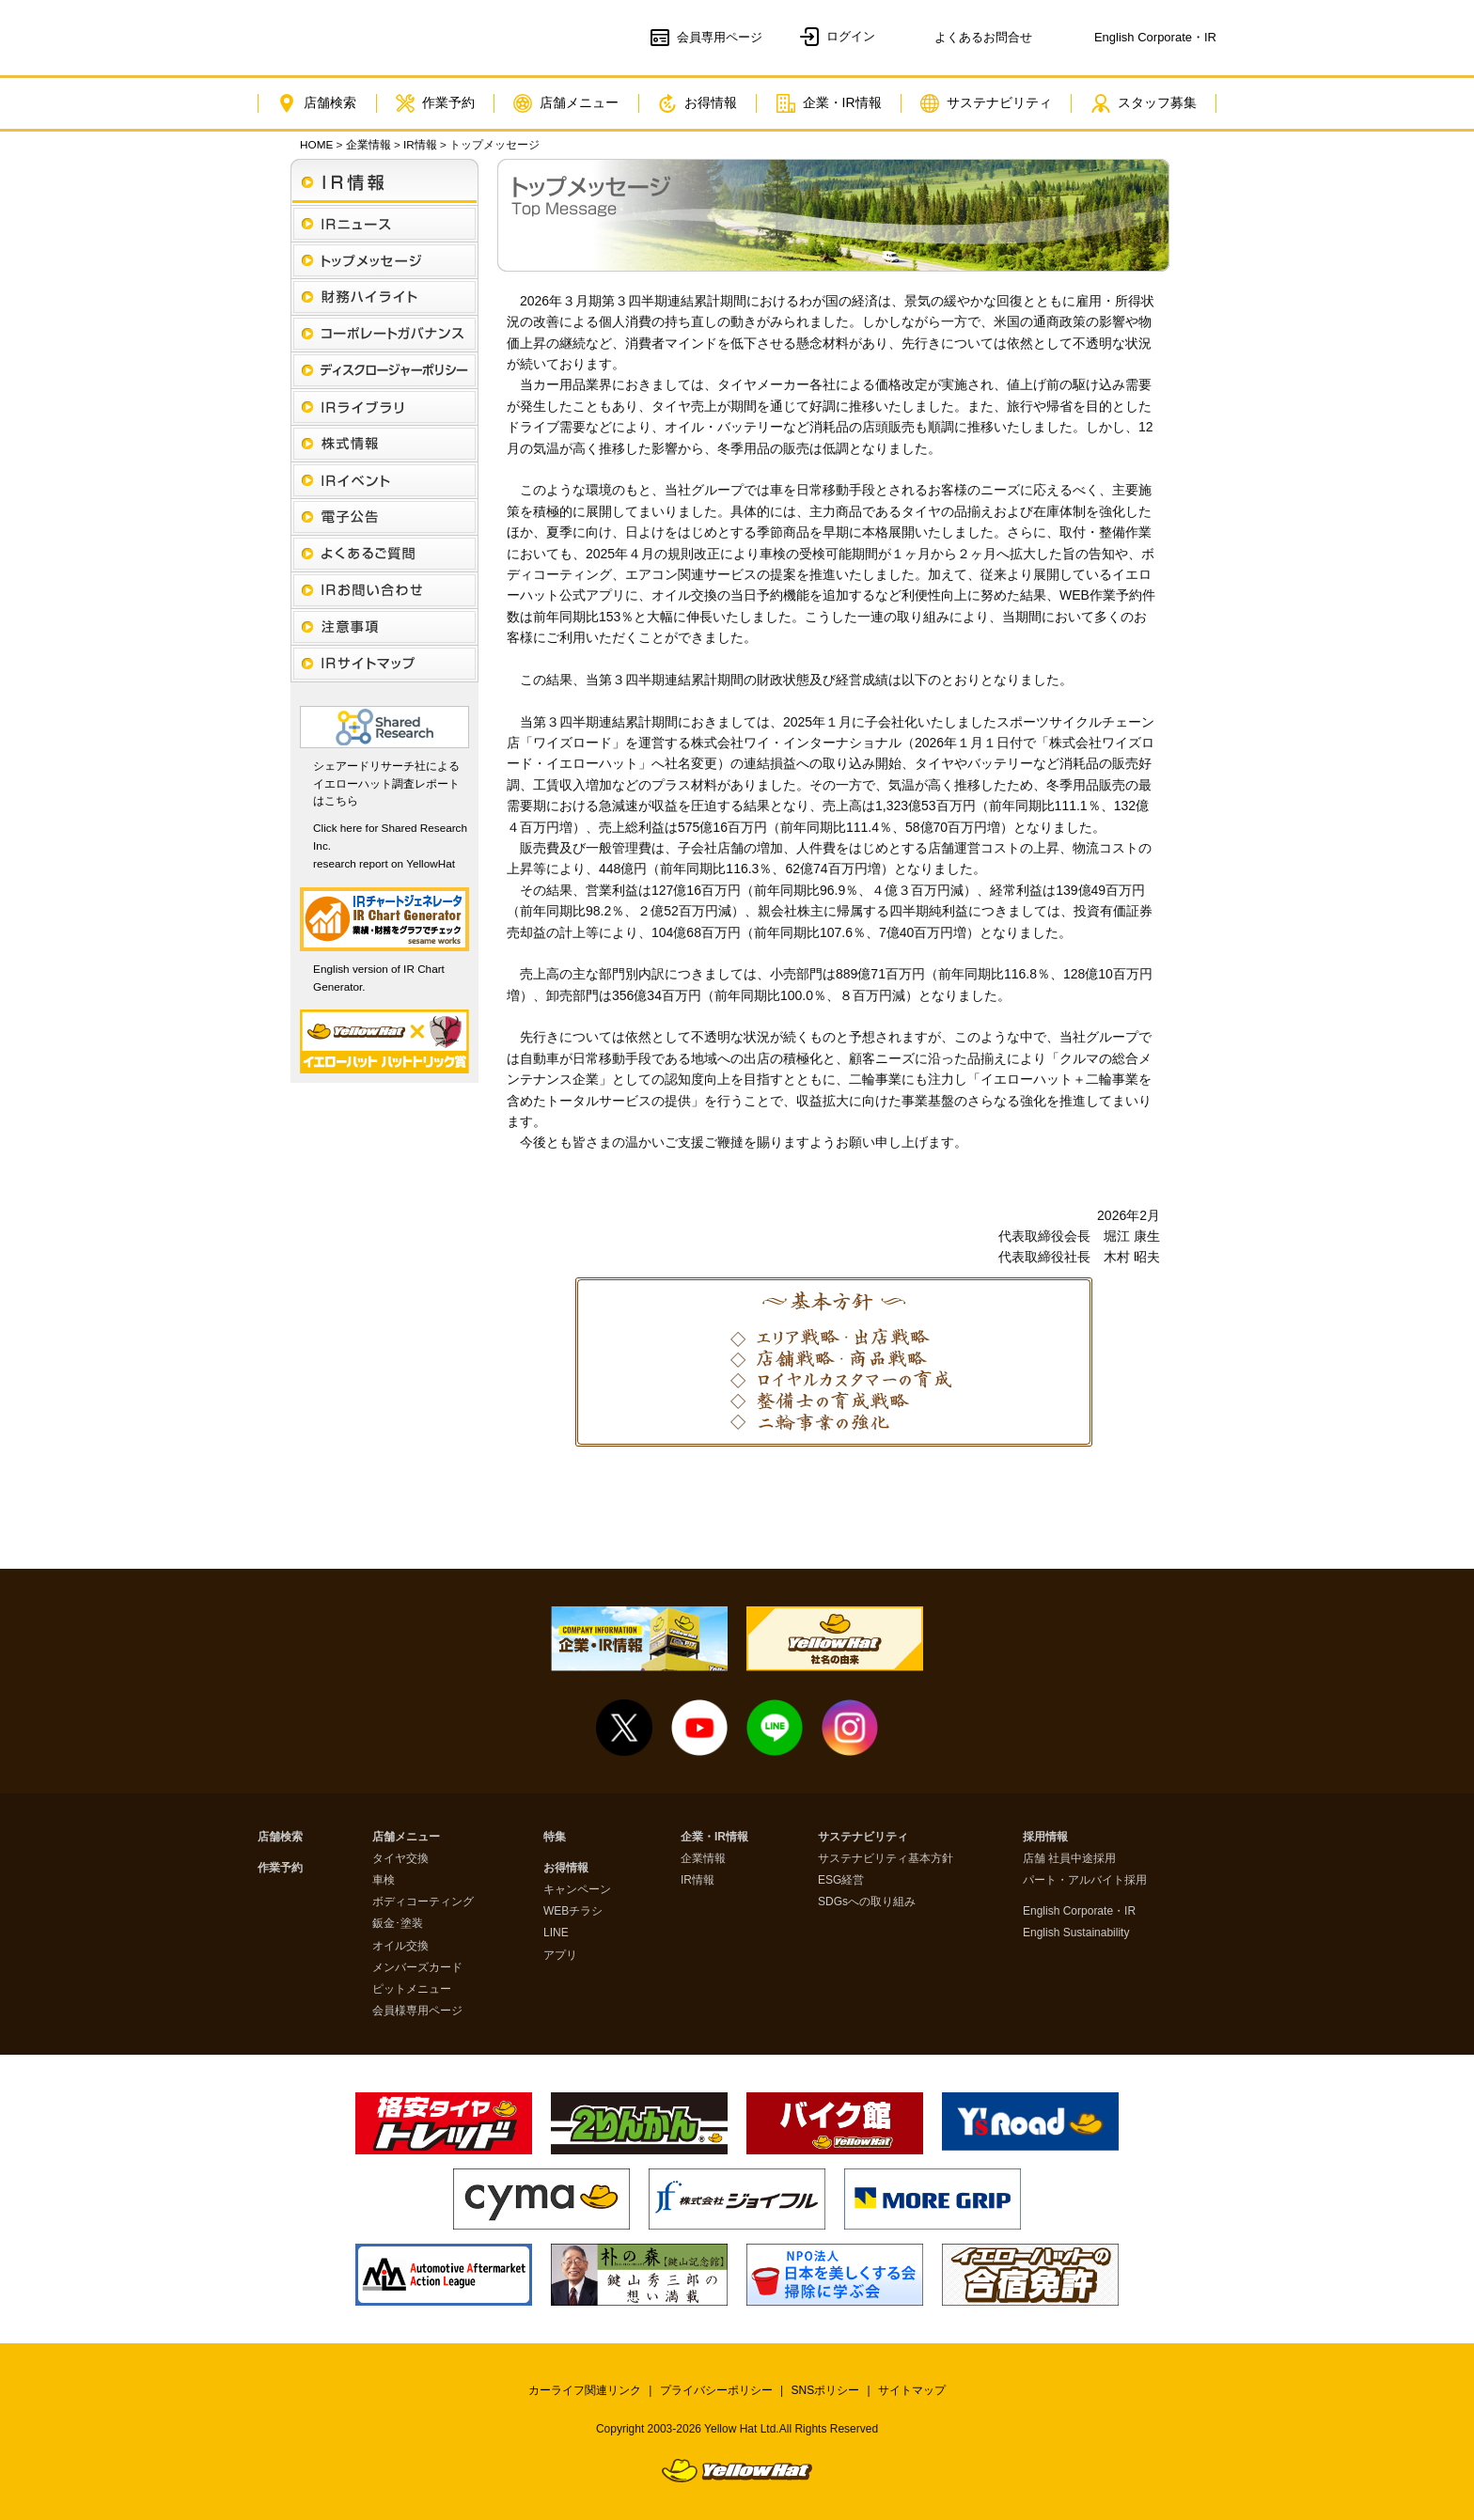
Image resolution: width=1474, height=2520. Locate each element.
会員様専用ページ (417, 2011)
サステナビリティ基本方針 (885, 1859)
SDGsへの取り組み (867, 1902)
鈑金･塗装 (397, 1923)
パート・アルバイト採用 (1085, 1880)
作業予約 (435, 103)
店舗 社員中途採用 (1069, 1859)
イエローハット (368, 38)
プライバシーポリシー (716, 2390)
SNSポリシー (826, 2390)
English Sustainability (1076, 1933)
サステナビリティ (986, 103)
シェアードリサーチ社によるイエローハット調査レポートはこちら (386, 783)
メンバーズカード (417, 1968)
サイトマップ (912, 2390)
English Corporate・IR (1079, 1911)
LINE (556, 1933)
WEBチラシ (573, 1911)
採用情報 (1045, 1837)
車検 (383, 1880)
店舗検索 (316, 103)
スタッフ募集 (1144, 103)
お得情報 (697, 103)
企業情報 (368, 144)
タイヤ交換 (400, 1859)
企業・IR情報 (829, 103)
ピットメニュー (411, 1989)
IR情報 (420, 144)
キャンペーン (577, 1890)
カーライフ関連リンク (584, 2390)
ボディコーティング (423, 1902)
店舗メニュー (566, 103)
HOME (316, 144)
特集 (554, 1837)
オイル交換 (400, 1946)
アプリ (560, 1955)
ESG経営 (841, 1880)
